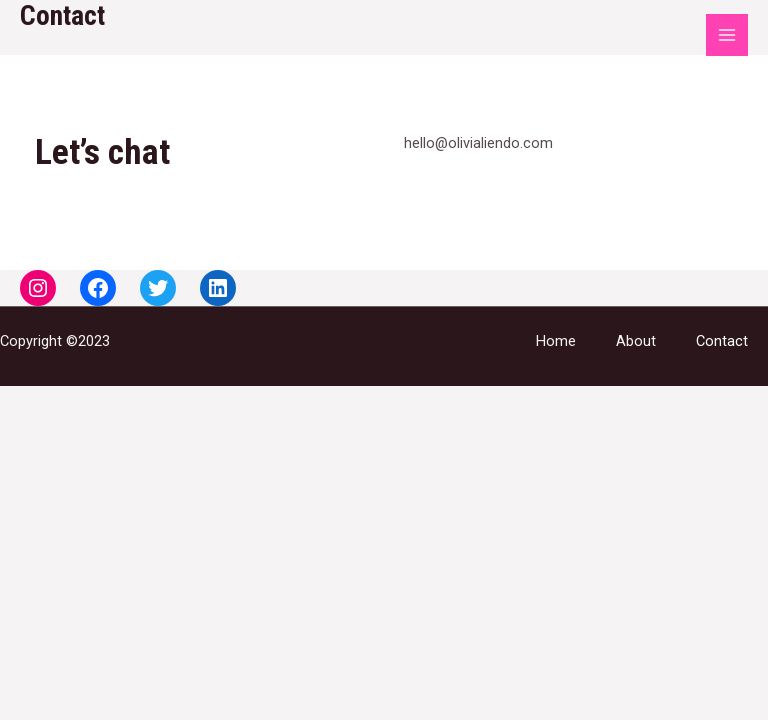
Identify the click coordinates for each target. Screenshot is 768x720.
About (636, 341)
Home (556, 341)
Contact (722, 341)
